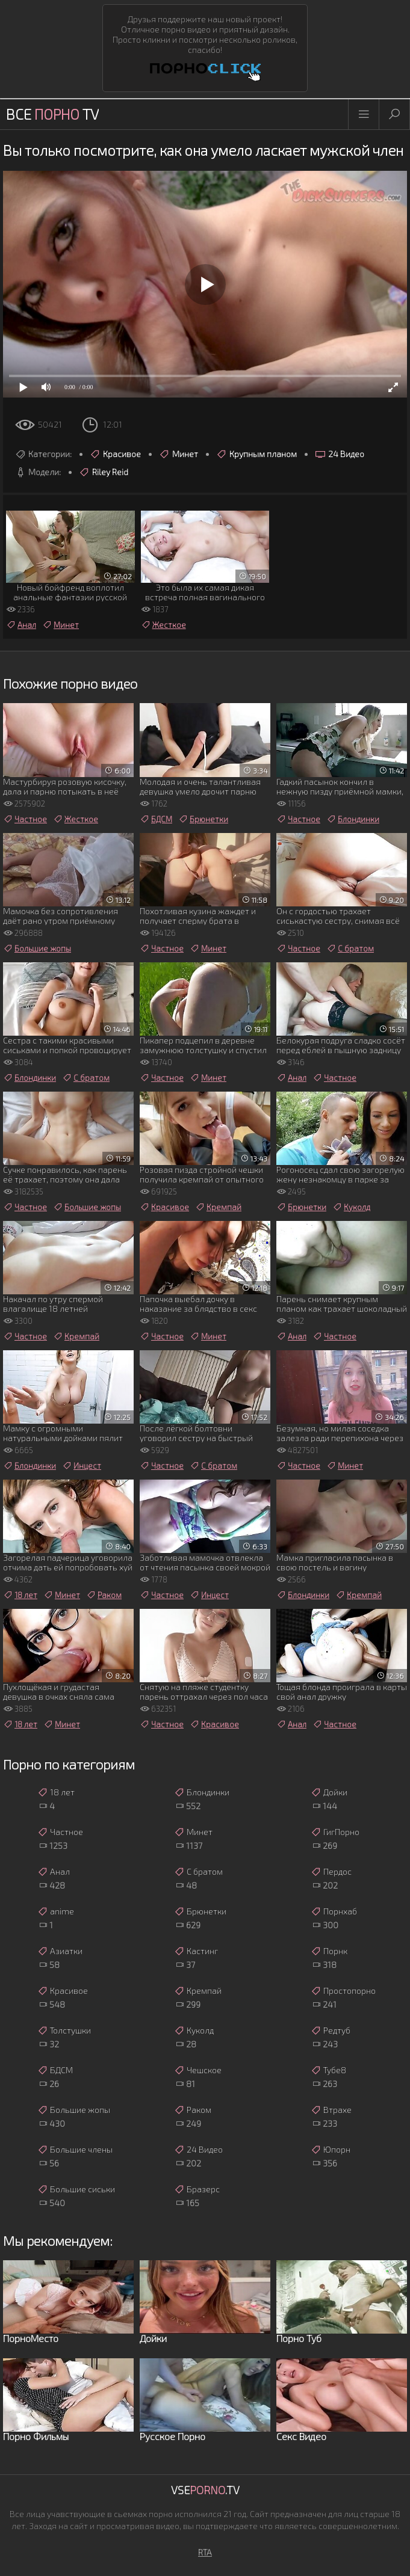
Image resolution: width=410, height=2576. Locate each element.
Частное (25, 819)
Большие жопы (37, 948)
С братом (350, 948)
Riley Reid (103, 472)
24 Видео (339, 454)
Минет (178, 454)
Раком (104, 1595)
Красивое (115, 454)
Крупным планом (256, 454)
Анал (21, 625)
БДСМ (156, 819)
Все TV (52, 114)
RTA (205, 2552)
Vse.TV (205, 2490)
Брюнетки (203, 819)
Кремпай (218, 1207)
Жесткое (163, 625)
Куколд (351, 1207)
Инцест (81, 1466)
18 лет (20, 1595)
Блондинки (352, 819)
